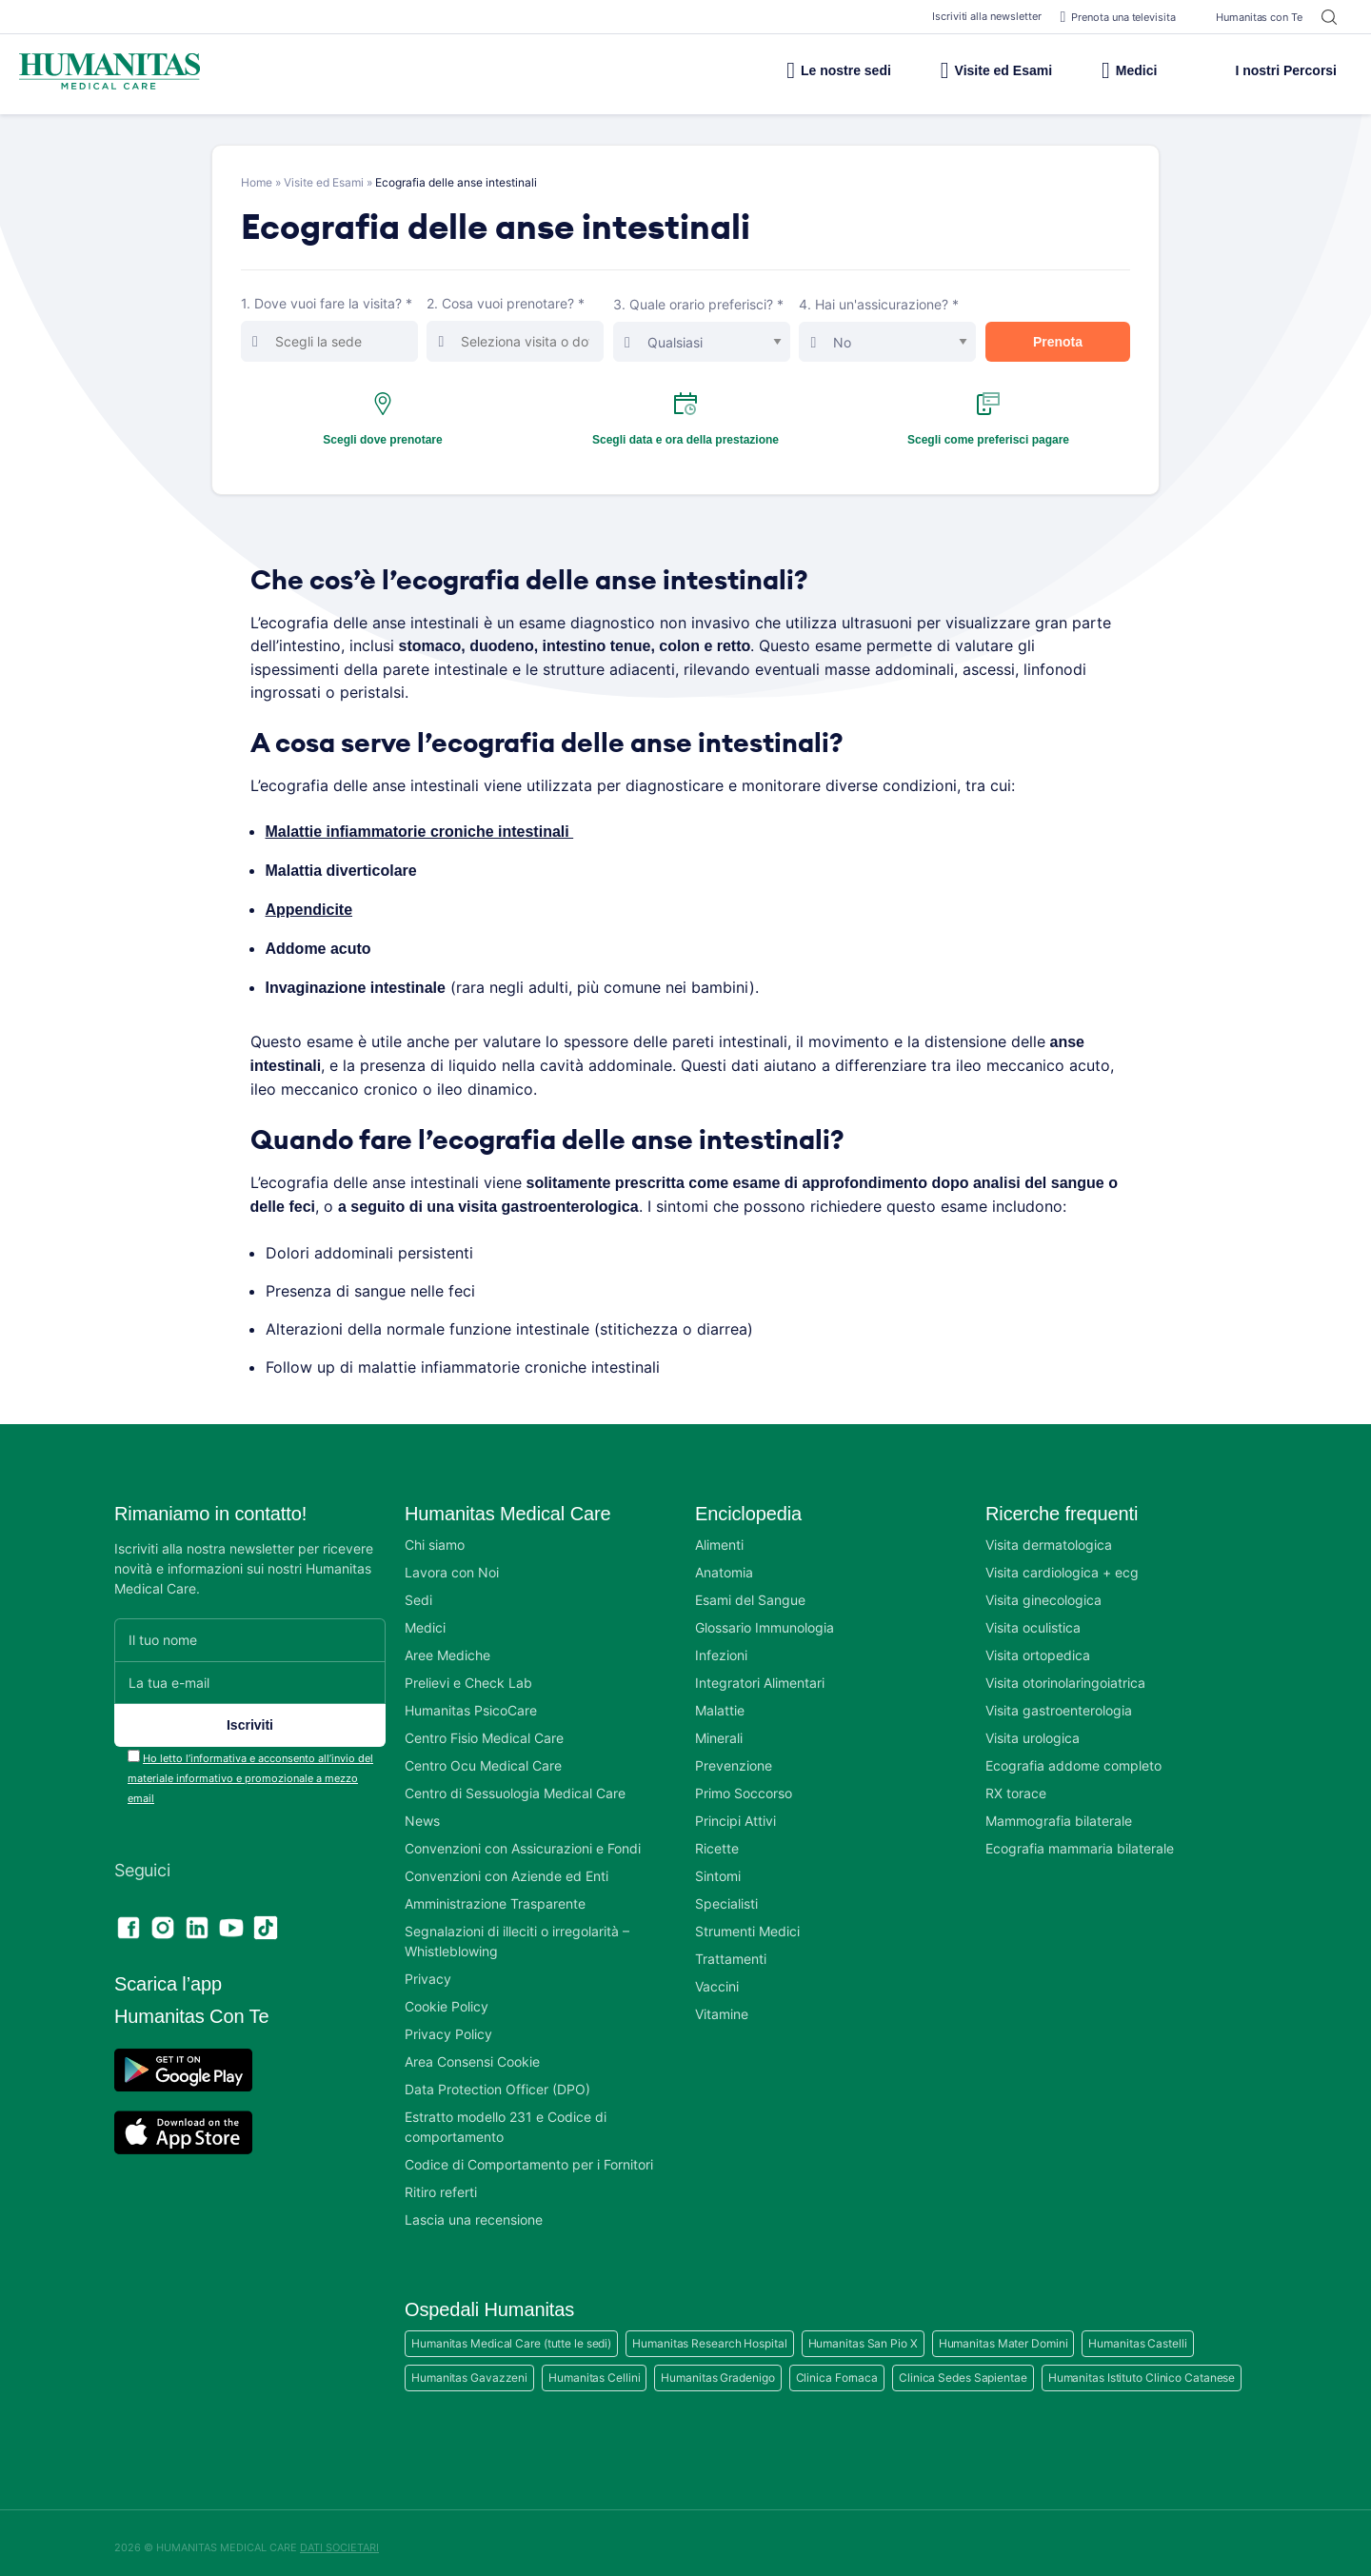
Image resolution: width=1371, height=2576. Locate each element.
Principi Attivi (735, 1811)
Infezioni (721, 1645)
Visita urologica (1032, 1728)
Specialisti (726, 1894)
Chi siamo (435, 1535)
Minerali (719, 1728)
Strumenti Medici (747, 1921)
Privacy (428, 1969)
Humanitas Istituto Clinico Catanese (1142, 2368)
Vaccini (717, 1977)
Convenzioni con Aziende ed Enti (506, 1866)
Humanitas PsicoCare (471, 1701)
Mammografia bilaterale (1058, 1811)
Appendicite (311, 906)
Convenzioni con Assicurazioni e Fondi (523, 1839)
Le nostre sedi (796, 70)
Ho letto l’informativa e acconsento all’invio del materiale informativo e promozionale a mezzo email (250, 1768)
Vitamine (721, 2004)
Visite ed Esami (969, 70)
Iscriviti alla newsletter (977, 16)
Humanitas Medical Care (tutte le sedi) (511, 2334)
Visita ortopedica (1037, 1645)
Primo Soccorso (743, 1783)
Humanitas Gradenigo (717, 2368)
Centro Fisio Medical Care (484, 1728)
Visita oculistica (1033, 1618)
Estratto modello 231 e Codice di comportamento (505, 2117)
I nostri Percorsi (1270, 70)
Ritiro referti (441, 2182)
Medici (1119, 70)
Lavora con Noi (452, 1563)
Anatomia (724, 1563)
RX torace (1015, 1783)
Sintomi (718, 1866)
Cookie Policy (446, 1997)
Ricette (717, 1839)
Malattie (720, 1701)
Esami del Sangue (750, 1590)
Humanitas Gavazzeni (469, 2368)
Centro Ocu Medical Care (483, 1756)
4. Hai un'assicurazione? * (891, 329)
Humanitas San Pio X (863, 2334)
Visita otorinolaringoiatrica (1065, 1673)
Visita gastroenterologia (1058, 1701)
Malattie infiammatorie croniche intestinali (424, 830)
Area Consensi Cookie (472, 2052)
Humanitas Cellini (594, 2368)
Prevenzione (733, 1756)
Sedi (418, 1590)
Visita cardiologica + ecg (1062, 1563)
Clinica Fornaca (837, 2368)
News (422, 1811)
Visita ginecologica (1043, 1590)
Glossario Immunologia (764, 1618)
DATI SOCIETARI (339, 2538)
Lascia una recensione (474, 2210)
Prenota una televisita (1113, 17)
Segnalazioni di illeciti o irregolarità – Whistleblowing (517, 1931)
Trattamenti (730, 1949)
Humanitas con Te (1248, 17)
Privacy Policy (448, 2024)
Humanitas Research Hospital (709, 2334)
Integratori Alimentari (760, 1673)
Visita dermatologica (1048, 1535)
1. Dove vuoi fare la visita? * (334, 328)
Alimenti (719, 1535)
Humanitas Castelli (1137, 2334)
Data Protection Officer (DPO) (497, 2079)
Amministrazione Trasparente (495, 1894)
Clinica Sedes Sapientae (963, 2368)
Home (256, 182)
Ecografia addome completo (1073, 1756)
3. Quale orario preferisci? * (705, 329)
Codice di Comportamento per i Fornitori (529, 2155)
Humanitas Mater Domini (1003, 2334)
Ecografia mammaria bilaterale (1079, 1839)
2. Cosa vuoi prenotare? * (519, 328)
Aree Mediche (447, 1645)
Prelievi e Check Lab (468, 1673)
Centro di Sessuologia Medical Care (515, 1783)
